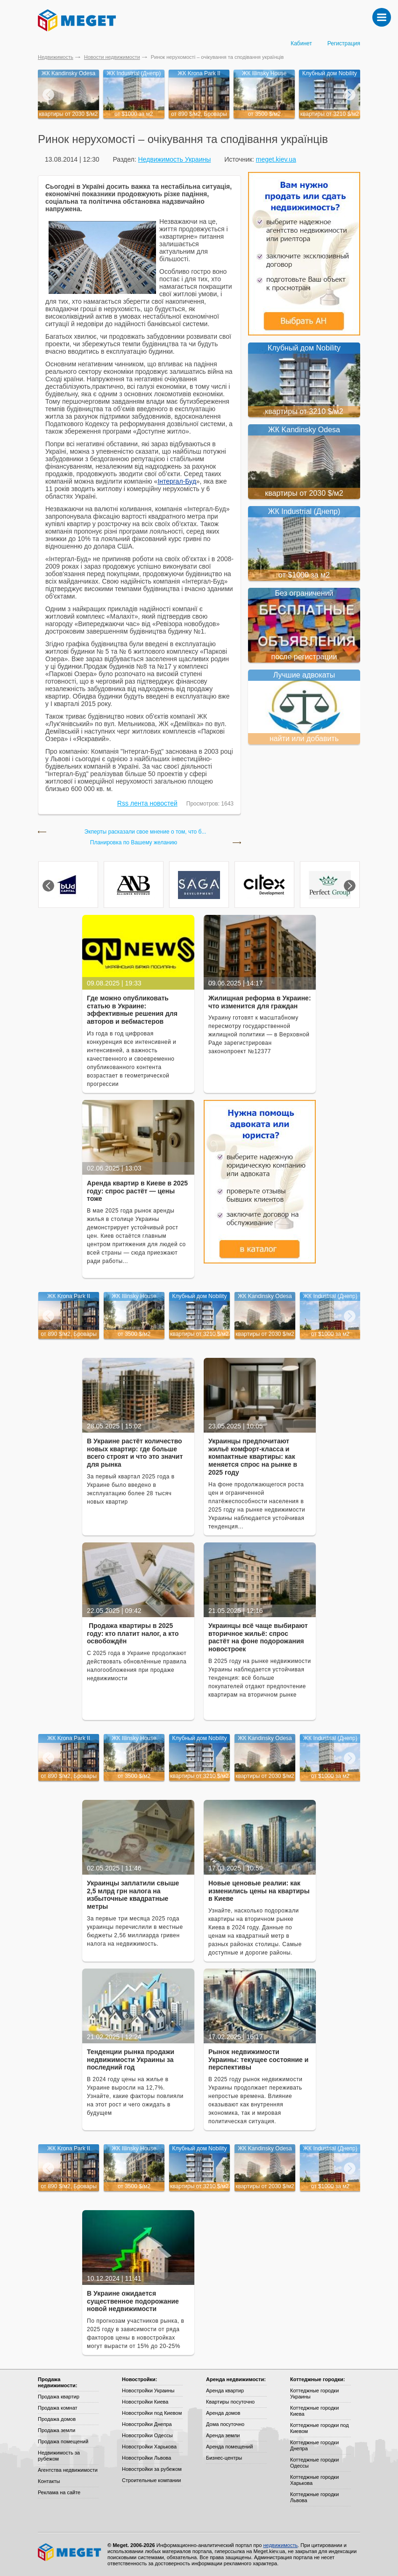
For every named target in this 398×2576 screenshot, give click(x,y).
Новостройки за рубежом (152, 2469)
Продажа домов (57, 2419)
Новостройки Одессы (147, 2435)
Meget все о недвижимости (70, 2552)
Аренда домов (223, 2413)
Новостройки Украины (148, 2390)
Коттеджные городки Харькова (314, 2480)
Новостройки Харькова (149, 2446)
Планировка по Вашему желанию (133, 843)
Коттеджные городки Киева (314, 2411)
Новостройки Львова (146, 2458)
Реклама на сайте (59, 2492)
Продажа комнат (58, 2408)
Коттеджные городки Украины (314, 2393)
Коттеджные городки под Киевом (319, 2428)
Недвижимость (55, 57)
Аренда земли (223, 2435)
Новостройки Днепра (147, 2424)
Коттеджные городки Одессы (314, 2463)
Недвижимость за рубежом (59, 2456)
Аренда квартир (225, 2390)
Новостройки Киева (145, 2402)
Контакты (49, 2481)
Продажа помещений (63, 2441)
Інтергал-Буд (176, 481)
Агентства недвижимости (68, 2470)
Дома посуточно (225, 2424)
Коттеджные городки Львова (314, 2497)
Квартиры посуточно (230, 2402)
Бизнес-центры (224, 2458)
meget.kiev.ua (276, 159)
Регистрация (343, 43)
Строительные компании (151, 2480)
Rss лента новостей (147, 803)
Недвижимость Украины (174, 159)
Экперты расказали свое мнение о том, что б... (145, 832)
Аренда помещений (229, 2446)
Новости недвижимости (112, 57)
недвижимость (280, 2545)
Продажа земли (56, 2430)
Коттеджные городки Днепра (314, 2445)
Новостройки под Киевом (152, 2413)
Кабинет (301, 43)
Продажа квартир (58, 2396)
